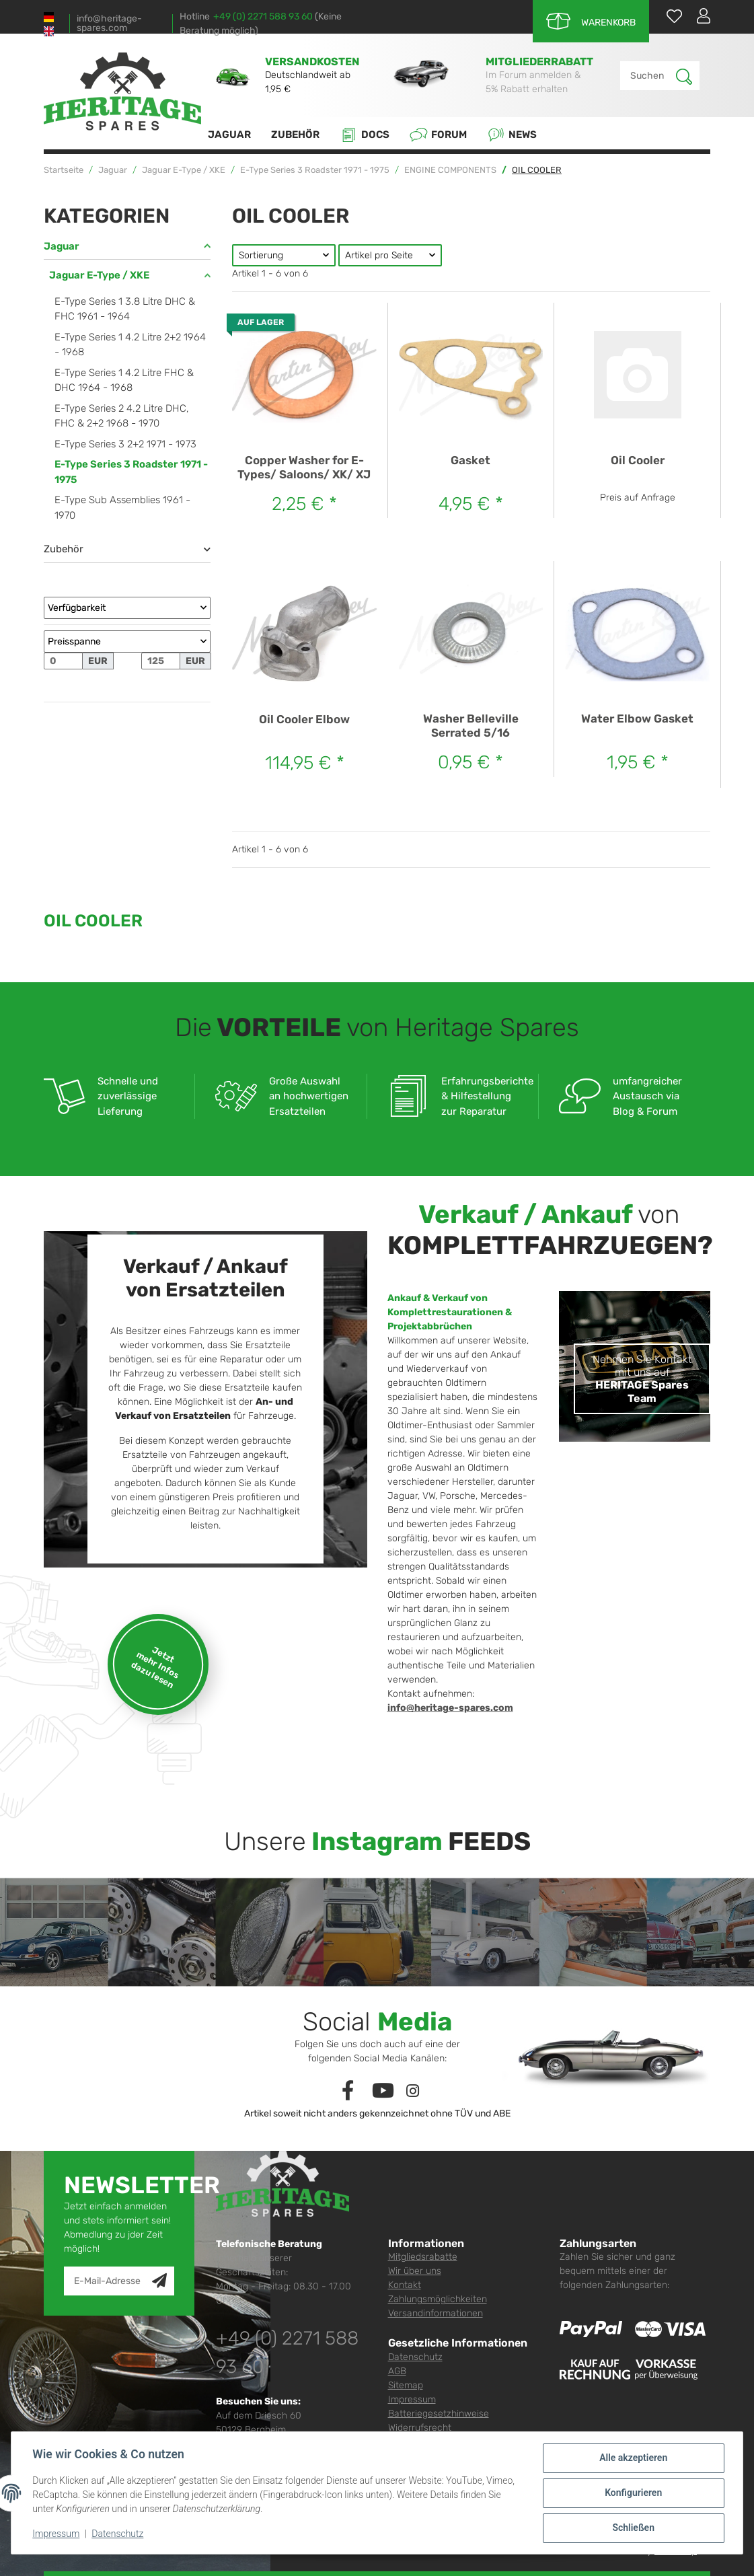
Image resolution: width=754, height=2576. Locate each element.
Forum (438, 135)
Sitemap (405, 2385)
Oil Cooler (638, 460)
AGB (397, 2371)
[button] (698, 15)
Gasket (470, 460)
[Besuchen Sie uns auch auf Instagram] (412, 2091)
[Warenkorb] (591, 21)
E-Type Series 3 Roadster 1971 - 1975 (131, 472)
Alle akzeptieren (633, 2458)
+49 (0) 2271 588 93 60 (263, 16)
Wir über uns (414, 2271)
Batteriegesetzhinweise (438, 2413)
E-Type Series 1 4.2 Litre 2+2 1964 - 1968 (130, 345)
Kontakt (404, 2285)
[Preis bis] (160, 661)
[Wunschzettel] (667, 16)
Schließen (633, 2528)
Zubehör (63, 549)
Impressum (412, 2399)
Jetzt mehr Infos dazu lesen (155, 1667)
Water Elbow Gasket (637, 718)
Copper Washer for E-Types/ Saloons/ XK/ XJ (304, 466)
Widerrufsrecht (419, 2427)
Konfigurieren (632, 2493)
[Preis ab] (63, 661)
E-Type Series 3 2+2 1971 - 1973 (125, 444)
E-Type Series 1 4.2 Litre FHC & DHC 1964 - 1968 (124, 380)
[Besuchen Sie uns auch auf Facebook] (347, 2091)
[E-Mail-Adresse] (108, 2281)
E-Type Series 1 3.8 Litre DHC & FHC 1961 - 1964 (124, 309)
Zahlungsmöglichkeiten (437, 2299)
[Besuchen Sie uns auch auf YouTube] (383, 2091)
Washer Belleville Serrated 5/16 (471, 725)
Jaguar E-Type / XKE (99, 275)
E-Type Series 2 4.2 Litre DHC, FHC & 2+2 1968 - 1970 (121, 416)
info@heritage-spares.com (109, 23)
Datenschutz (415, 2357)
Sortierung (261, 255)
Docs (364, 135)
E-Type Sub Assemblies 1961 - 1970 (122, 507)
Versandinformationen (435, 2313)
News (512, 135)
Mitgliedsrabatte (422, 2256)
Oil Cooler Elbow (304, 719)
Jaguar (61, 246)
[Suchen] (648, 75)
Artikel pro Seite (379, 255)
